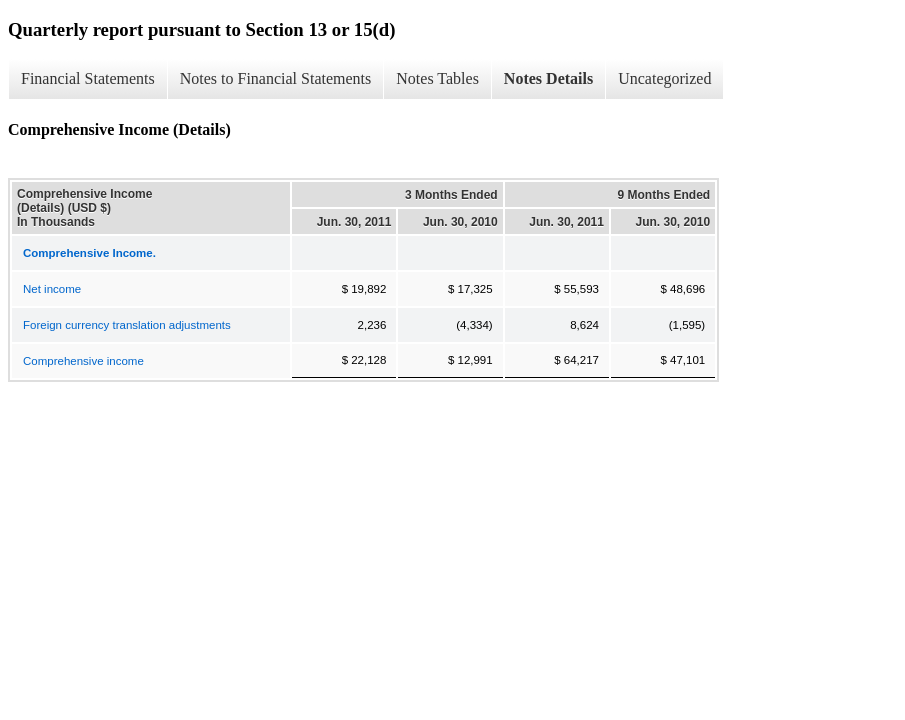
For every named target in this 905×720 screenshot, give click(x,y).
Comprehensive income (83, 361)
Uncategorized (664, 78)
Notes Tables (437, 78)
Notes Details (548, 78)
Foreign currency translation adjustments (127, 325)
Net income (52, 289)
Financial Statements (88, 78)
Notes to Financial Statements (276, 78)
